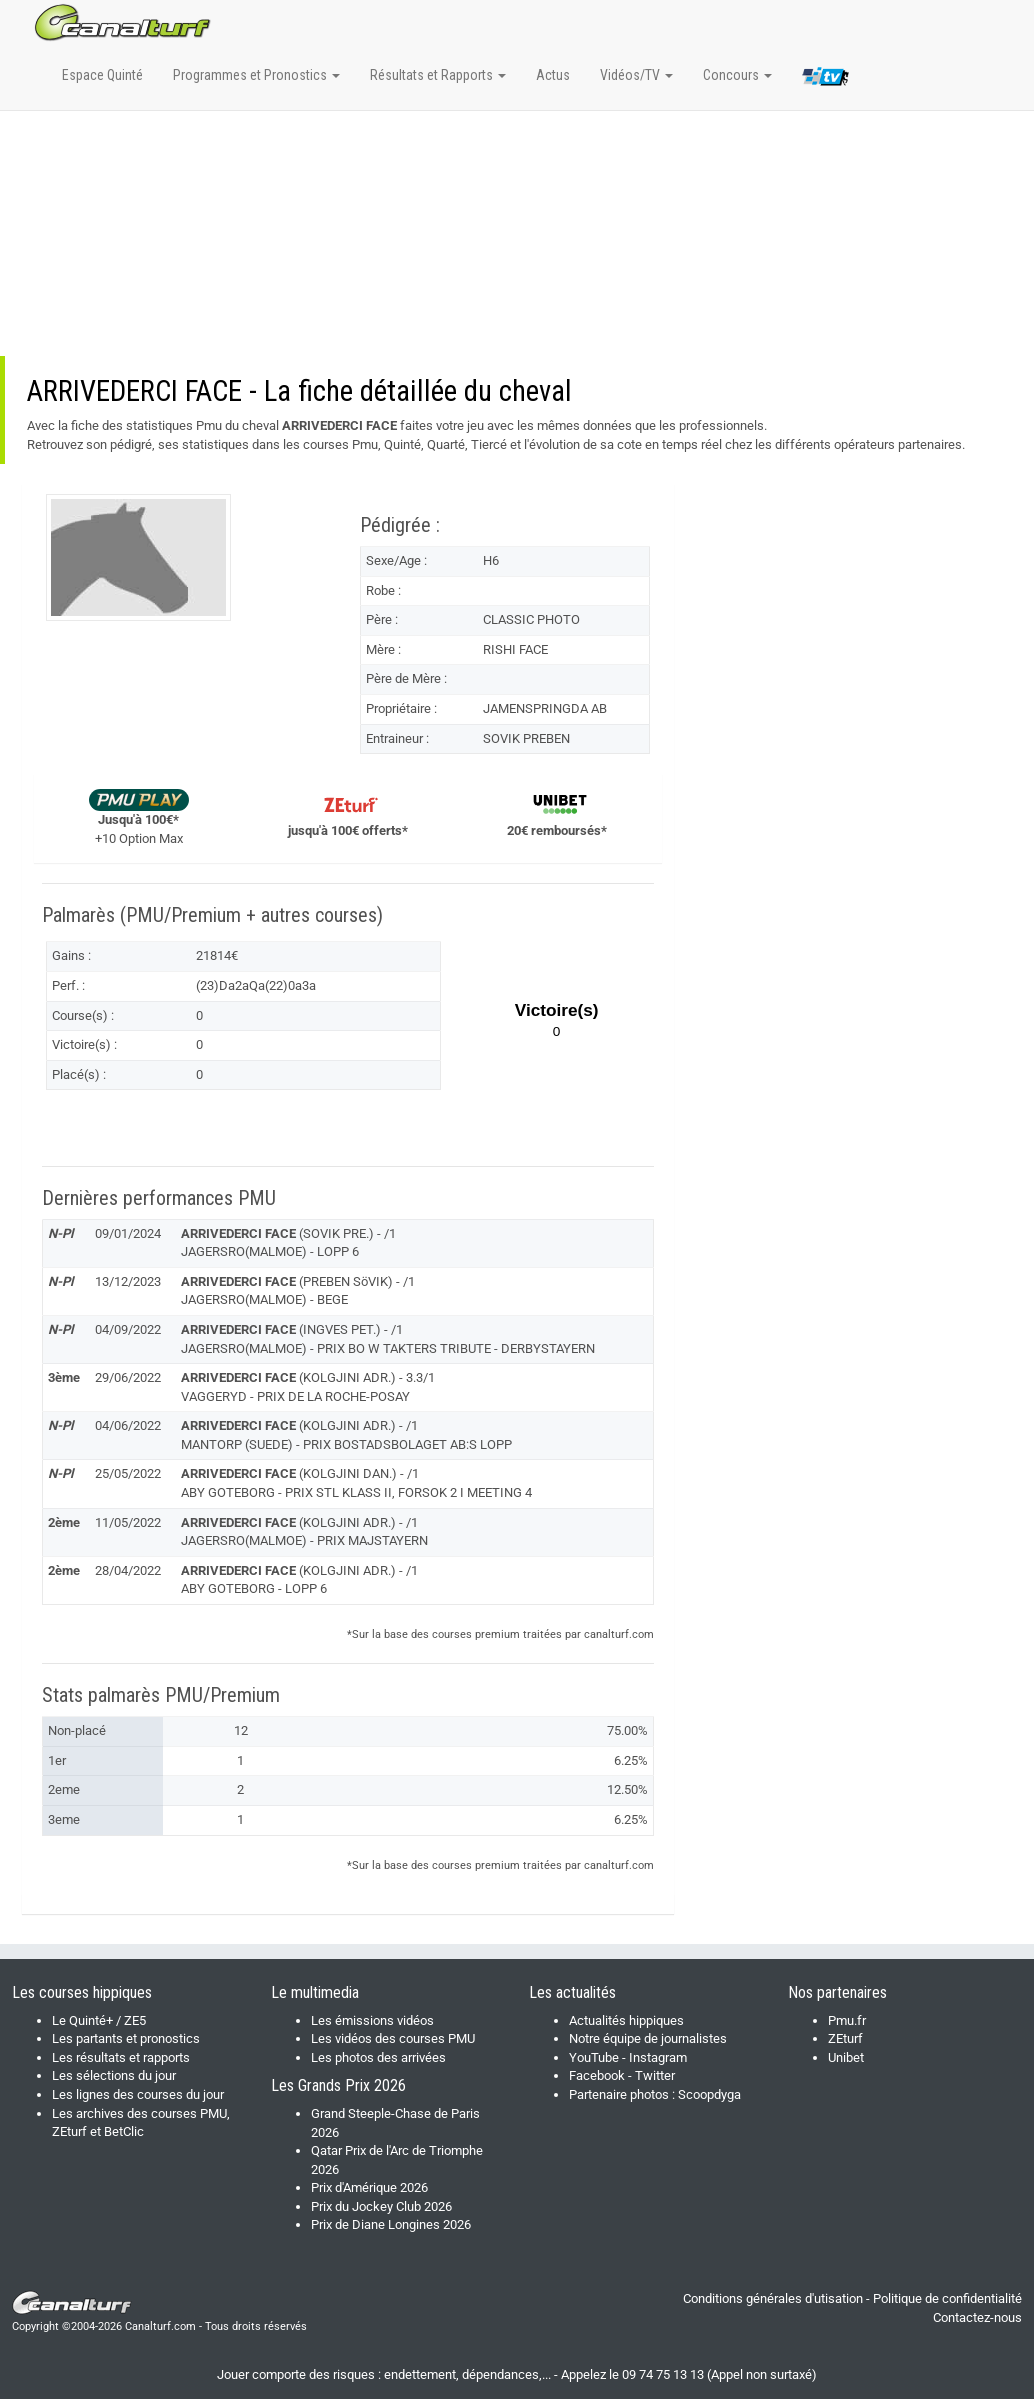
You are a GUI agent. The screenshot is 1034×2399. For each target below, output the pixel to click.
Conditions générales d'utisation (773, 2298)
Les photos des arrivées (378, 2057)
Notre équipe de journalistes (648, 2038)
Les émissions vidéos (372, 2020)
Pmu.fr (847, 2020)
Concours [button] (737, 75)
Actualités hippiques (626, 2020)
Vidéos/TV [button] (636, 75)
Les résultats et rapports (121, 2057)
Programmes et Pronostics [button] (256, 75)
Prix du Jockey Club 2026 (381, 2206)
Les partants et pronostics (126, 2038)
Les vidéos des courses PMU (393, 2038)
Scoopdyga (709, 2094)
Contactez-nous (977, 2317)
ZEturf (845, 2038)
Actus (553, 75)
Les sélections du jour (114, 2075)
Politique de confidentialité (947, 2298)
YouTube (594, 2057)
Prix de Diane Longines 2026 (391, 2224)
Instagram (658, 2057)
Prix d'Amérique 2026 (369, 2187)
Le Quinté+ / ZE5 (99, 2020)
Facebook (597, 2075)
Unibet (846, 2057)
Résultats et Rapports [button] (438, 75)
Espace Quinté (102, 75)
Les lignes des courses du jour (138, 2094)
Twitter (655, 2075)
